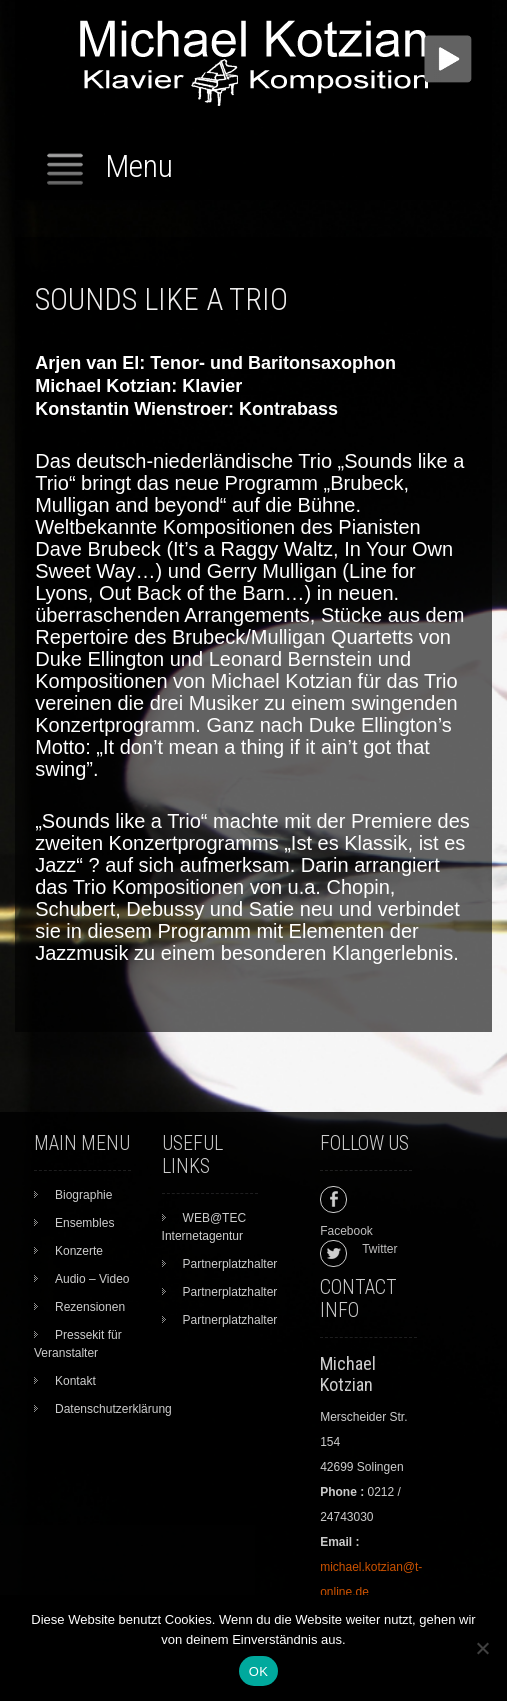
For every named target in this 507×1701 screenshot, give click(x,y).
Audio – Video (92, 1279)
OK (258, 1671)
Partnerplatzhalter (230, 1264)
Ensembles (84, 1223)
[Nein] (482, 1648)
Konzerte (79, 1251)
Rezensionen (90, 1307)
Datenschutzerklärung (113, 1409)
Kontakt (75, 1381)
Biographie (83, 1195)
